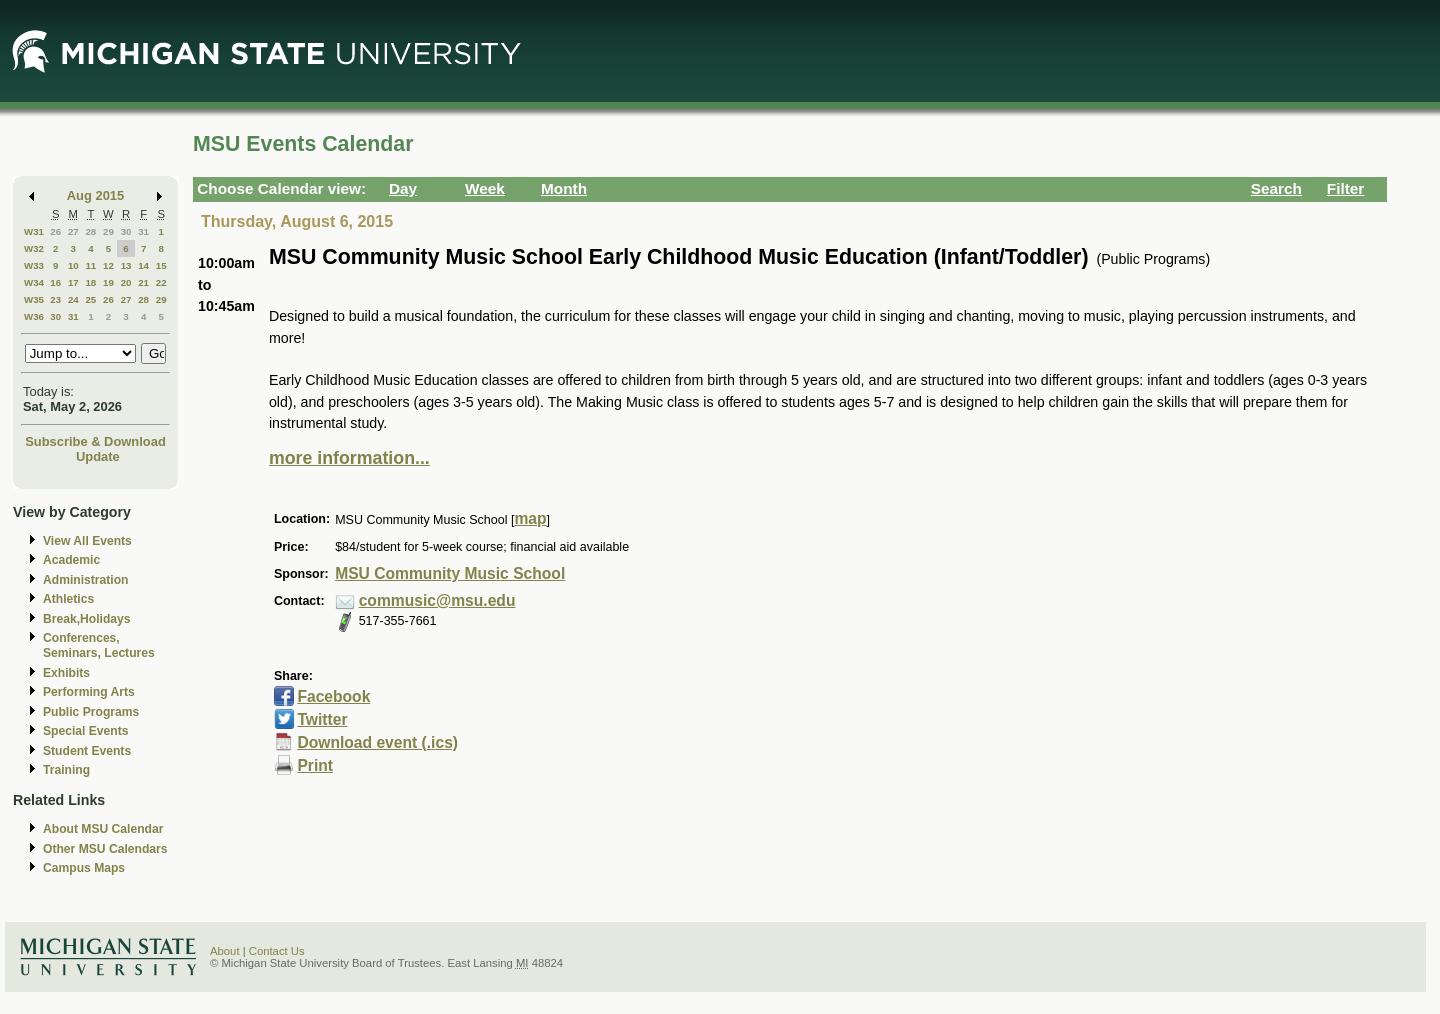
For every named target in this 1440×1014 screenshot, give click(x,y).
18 (90, 282)
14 (143, 265)
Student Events (87, 751)
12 (108, 265)
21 (143, 282)
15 (161, 265)
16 (55, 282)
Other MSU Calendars (105, 849)
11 (90, 265)
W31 (34, 231)
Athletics (68, 599)
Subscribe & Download (95, 441)
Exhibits (66, 673)
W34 (34, 282)
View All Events (87, 541)
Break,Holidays (87, 619)
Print (315, 765)
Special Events (85, 731)
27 (73, 231)
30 (126, 231)
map (530, 518)
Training (66, 770)
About (225, 951)
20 (126, 282)
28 (90, 231)
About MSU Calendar (103, 829)
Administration (85, 580)
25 (90, 299)
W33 (34, 265)
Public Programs (91, 712)
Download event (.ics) (377, 742)
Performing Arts (89, 692)
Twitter (322, 719)
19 (108, 282)
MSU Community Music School (450, 573)
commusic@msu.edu (437, 600)
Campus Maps (84, 868)
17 (73, 282)
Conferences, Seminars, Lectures (99, 645)
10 (73, 265)
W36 (34, 316)
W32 (34, 248)
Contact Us (277, 951)
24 (73, 299)
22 (161, 282)
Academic (71, 560)
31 (143, 231)
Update (98, 456)
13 (126, 265)
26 (55, 231)
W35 (34, 299)
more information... (349, 458)
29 (108, 231)
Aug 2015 (95, 195)
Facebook (333, 696)
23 (55, 299)
